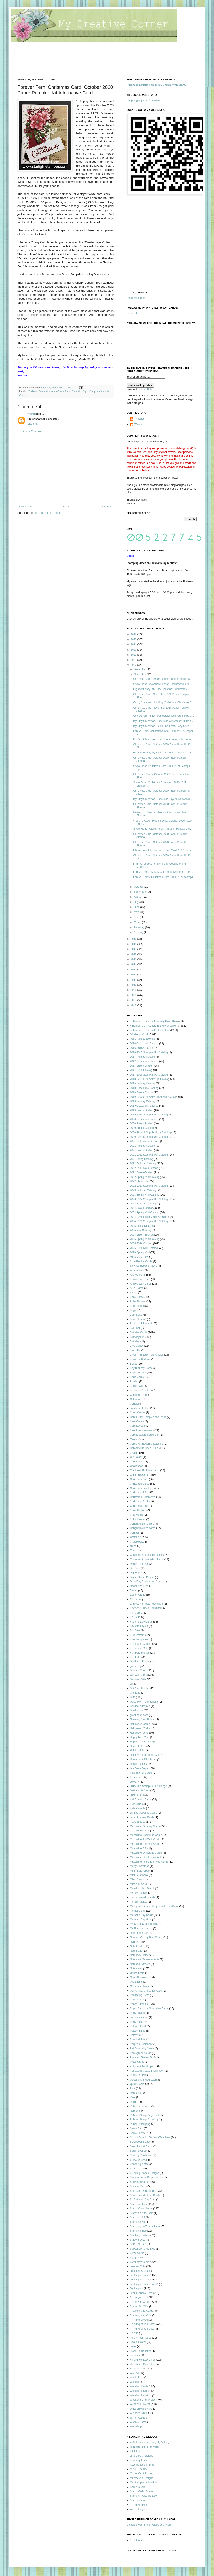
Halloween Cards (140, 1723)
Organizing (136, 1981)
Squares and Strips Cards (145, 2195)
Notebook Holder (140, 1955)
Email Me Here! (136, 297)
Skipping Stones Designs (144, 2173)
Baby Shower (137, 1301)
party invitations (139, 2017)
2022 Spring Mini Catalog (144, 1177)
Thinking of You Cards (142, 2324)
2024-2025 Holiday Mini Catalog (148, 1216)
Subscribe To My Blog (142, 2248)
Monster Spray (138, 1901)
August (138, 896)
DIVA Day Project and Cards (146, 1581)
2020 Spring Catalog (142, 1127)
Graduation (136, 1710)
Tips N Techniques (140, 2337)
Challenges (136, 1465)
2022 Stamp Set (139, 1181)
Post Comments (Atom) (47, 512)
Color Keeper (137, 1519)
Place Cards (137, 2061)
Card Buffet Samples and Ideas (148, 1417)
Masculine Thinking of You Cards (149, 1861)
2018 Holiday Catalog (142, 1083)
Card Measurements (142, 1430)
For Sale (135, 1630)
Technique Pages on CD (144, 2284)
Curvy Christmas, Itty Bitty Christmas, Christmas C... (163, 702)
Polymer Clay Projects (143, 2066)
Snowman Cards (139, 2181)
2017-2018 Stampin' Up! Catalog (149, 1074)
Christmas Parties (140, 1501)
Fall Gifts (135, 1617)
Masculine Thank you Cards (146, 1857)
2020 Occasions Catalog (144, 1119)
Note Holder (137, 1946)
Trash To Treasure (140, 2350)
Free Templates (139, 1639)
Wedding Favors (139, 2390)
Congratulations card (142, 1523)
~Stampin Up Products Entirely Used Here (154, 1025)
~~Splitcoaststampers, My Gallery (149, 2442)
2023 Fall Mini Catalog (143, 1190)
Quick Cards (137, 2084)
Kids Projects (137, 1808)
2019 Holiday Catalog (142, 1101)
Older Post (106, 506)
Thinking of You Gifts (142, 2328)
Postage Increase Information (147, 2070)
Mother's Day (137, 1910)
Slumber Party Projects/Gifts (146, 2177)
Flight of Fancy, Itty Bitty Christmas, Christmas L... (162, 689)
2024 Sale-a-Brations (142, 1207)
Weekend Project (140, 2404)
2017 (134, 949)
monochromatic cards (142, 1897)
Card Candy (137, 1421)
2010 (134, 984)
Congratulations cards (142, 1528)
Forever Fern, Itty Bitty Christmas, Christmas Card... (163, 871)
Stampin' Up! (137, 2217)
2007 (134, 1000)
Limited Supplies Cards (143, 1812)
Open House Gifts (140, 1977)
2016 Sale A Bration (141, 1047)
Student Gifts (137, 2239)
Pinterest (132, 313)
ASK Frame (136, 1288)
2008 (134, 995)
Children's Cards (139, 1474)
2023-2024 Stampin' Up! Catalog (149, 1199)
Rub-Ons (135, 2110)
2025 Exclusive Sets (142, 1225)
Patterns (135, 2035)
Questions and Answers (143, 2079)
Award (133, 1292)
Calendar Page (138, 1394)
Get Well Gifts (138, 1679)
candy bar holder (139, 1408)
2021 (134, 659)
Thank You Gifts (139, 2306)
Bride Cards (137, 1377)
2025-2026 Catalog (141, 1243)
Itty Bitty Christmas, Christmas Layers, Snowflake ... (163, 799)
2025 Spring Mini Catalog (144, 1239)
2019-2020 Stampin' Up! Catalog (149, 1114)
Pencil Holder (137, 2039)
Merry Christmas (139, 1866)
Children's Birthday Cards (145, 1470)
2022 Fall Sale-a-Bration (144, 1168)
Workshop (136, 2426)
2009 (134, 989)
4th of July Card (139, 1257)
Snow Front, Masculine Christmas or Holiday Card (162, 828)
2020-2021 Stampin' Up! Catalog (149, 1136)
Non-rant (135, 1941)
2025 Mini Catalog (140, 1230)
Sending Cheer (138, 2150)
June (137, 907)
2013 (134, 969)
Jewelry (134, 1781)
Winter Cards (137, 2417)
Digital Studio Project (142, 1577)
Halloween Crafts (140, 1728)
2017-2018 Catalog (141, 1070)
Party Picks (136, 2021)
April (137, 917)
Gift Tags (135, 1692)
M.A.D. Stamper (139, 2469)
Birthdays (135, 1341)
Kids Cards (136, 1804)
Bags (133, 1310)
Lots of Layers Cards (142, 1817)
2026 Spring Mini (140, 1252)
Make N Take (137, 1821)
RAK (132, 2088)
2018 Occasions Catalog (144, 1088)
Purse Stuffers (138, 2075)
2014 (134, 964)
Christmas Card (139, 1479)
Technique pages (140, 2279)
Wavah (31, 413)
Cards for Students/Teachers (146, 1443)
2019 (134, 938)
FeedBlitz (146, 389)
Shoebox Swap (139, 2159)
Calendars (136, 1399)
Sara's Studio (137, 2487)
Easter (134, 1590)
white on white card (141, 2408)
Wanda (138, 424)
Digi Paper (136, 1572)
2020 (134, 664)
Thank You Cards (140, 2301)
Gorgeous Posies (140, 1706)
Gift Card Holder (139, 1688)
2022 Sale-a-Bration (141, 1172)
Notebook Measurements (144, 1959)
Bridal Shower (138, 1372)
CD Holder (136, 1457)
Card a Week (137, 1412)
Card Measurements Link (144, 1434)
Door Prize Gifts (139, 1586)
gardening (136, 1666)
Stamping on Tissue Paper (145, 2226)
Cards (133, 1439)
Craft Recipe (137, 1541)
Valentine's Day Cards (142, 2359)
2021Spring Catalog (141, 1159)
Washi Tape (136, 2377)
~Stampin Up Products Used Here (149, 1030)
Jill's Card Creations (141, 2455)
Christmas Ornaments (142, 1497)
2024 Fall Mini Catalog (143, 1203)
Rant (132, 2097)
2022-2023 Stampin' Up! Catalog (149, 1185)
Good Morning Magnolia (144, 1701)
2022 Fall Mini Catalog (143, 1163)
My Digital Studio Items (143, 1923)
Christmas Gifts (139, 1492)
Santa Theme (138, 2133)
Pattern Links (137, 2030)
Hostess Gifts (137, 1763)
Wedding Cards (139, 2386)
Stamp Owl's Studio (141, 2491)
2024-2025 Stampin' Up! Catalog (149, 1221)
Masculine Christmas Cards (146, 1834)
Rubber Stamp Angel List (144, 2115)
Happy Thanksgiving (142, 1741)
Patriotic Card (138, 2026)
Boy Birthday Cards (141, 1368)
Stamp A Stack (138, 2204)
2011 (134, 979)
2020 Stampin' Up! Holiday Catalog (150, 1132)
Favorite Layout (139, 1626)
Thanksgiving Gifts (141, 2315)
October (139, 886)
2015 (134, 959)
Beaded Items (138, 1319)
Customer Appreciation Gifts (146, 1554)
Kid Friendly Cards (141, 1799)
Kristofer (139, 418)
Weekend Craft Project (143, 2399)
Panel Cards (137, 1999)
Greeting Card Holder (142, 1719)
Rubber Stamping (140, 2124)
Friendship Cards (140, 1643)
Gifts (132, 1697)
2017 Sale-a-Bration (141, 1065)
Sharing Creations (140, 2155)
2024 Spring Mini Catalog (144, 1212)
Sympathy (136, 2257)
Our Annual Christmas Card (146, 1990)
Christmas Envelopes (142, 1488)
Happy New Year (139, 1737)
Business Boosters (141, 1390)
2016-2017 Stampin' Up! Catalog (149, 1052)
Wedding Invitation (141, 2395)
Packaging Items (139, 1995)
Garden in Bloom (140, 1661)
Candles (135, 1403)
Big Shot (135, 1328)
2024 (134, 644)
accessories (137, 1270)
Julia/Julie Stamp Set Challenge (148, 1786)
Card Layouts (137, 1425)
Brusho (134, 1381)
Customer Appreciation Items (147, 1559)
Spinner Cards (138, 2186)
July (136, 902)
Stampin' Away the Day (143, 2495)
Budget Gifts (137, 1385)
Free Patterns (138, 1634)
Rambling (135, 2092)
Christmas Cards (55, 391)
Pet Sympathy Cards (142, 2048)
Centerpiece (137, 1461)
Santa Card (136, 2128)
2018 (134, 944)
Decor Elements (139, 1563)
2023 (134, 649)
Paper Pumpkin (73, 391)
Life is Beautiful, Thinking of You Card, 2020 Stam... (163, 850)
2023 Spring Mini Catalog (144, 1194)
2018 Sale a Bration (141, 1092)
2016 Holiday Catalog (142, 1038)
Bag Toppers (137, 1305)
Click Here (136, 2540)
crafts (133, 1546)
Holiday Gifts (137, 1750)
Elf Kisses (136, 1599)
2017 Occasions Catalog (144, 1061)
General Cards (138, 1670)
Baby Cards (137, 1296)
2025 (134, 639)
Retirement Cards (140, 2106)
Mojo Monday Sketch (142, 1888)
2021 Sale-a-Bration (141, 1150)
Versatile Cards (139, 2368)
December (140, 669)
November (140, 674)
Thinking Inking (139, 2504)
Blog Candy (136, 1345)
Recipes (134, 2101)
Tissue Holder (138, 2342)
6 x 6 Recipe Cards (141, 1261)
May (137, 912)
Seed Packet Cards (141, 2146)
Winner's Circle (138, 2413)
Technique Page (139, 2275)
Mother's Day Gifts (140, 1919)
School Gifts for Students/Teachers (150, 2137)
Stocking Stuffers (140, 2235)
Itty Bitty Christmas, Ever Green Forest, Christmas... (163, 739)
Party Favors (137, 2012)
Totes (133, 2346)
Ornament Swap (139, 1986)
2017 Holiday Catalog (142, 1056)
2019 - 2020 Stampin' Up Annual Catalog (153, 1096)
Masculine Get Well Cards (145, 1843)
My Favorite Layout (141, 1928)
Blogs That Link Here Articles (147, 1354)
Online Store (137, 1973)
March (138, 922)
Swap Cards (137, 2253)
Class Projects (138, 1510)
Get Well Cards (139, 1674)
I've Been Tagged (140, 1768)
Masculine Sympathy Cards (146, 1852)
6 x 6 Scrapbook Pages (143, 1265)
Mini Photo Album (140, 1870)
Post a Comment (32, 431)
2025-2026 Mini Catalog (144, 1248)
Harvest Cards (138, 1746)
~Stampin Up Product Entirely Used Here (154, 1021)
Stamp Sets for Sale (141, 2213)
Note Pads (136, 1950)
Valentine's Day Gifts (142, 2364)
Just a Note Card (140, 1790)
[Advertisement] (107, 62)
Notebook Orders (140, 1964)
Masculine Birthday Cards (145, 1826)
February (139, 927)
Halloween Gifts (139, 1732)
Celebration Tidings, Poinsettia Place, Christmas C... (163, 715)
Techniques (136, 2288)
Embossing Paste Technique (146, 1603)
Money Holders (139, 1892)
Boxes (133, 1363)
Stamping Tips (138, 2230)
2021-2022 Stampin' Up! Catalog (149, 1154)
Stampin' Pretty (139, 2500)
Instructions (136, 1777)
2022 (134, 654)
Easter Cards (137, 1594)
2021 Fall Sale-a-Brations (144, 1141)
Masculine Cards (139, 1830)
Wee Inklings (137, 2509)
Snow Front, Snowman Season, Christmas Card (161, 684)
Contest (134, 1532)
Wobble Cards (138, 2422)
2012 (134, 974)
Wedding (135, 2381)
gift (131, 1683)
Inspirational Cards (141, 1772)
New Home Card (139, 1932)
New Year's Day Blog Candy (146, 1937)
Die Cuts (135, 1568)
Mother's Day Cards (141, 1915)
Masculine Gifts (139, 1848)
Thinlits (134, 2333)
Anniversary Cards (141, 1283)
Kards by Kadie (139, 2460)
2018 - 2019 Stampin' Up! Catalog (149, 1079)
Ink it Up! (135, 2451)
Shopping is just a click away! (144, 100)
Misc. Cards (137, 1879)
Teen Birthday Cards (142, 2293)
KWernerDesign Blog (142, 2464)
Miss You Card (138, 1884)
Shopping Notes (139, 2164)
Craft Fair (135, 1537)
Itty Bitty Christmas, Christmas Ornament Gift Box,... (163, 721)
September (140, 891)
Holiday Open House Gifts (145, 1754)
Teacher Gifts (137, 2266)
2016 (134, 954)
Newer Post (25, 506)
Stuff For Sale (138, 2244)
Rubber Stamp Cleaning (144, 2119)
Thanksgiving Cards (141, 2310)
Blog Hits (135, 1350)
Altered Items (137, 1274)
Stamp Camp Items (141, 2208)
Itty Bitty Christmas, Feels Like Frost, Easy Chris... (162, 726)
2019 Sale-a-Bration (141, 1110)
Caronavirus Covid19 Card (145, 1448)
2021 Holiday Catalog (142, 1145)
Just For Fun (137, 1795)
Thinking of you (139, 2319)
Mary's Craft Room (141, 2473)
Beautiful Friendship (141, 1323)
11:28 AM (32, 423)
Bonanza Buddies (140, 1359)
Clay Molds (136, 1514)
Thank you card (139, 2297)
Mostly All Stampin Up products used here (154, 1906)
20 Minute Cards (36, 391)
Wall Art (134, 2373)
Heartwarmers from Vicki (144, 2446)
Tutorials (135, 2355)
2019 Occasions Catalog (144, 1105)
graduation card (139, 1715)
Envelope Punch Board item (146, 1608)
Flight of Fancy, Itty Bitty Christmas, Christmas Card (163, 752)
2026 (134, 634)
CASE (133, 1452)
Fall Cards (136, 1612)
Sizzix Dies (136, 2168)
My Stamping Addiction (143, 2482)
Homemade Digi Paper (143, 1759)
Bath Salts (136, 1314)
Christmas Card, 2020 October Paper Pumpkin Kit (162, 678)
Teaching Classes (140, 2270)
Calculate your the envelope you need (149, 2524)
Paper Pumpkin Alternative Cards (149, 2008)
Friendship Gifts (139, 1648)
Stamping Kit (137, 2221)
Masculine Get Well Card (144, 1839)
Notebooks (136, 1968)
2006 (134, 1005)
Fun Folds (136, 1657)
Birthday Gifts (138, 1337)
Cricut (133, 1550)
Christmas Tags (139, 1505)
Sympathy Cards (139, 2261)
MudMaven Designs (141, 2478)
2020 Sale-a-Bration (141, 1123)
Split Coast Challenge (142, 2190)
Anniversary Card (140, 1279)
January (139, 932)
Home (66, 506)
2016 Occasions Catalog (144, 1043)
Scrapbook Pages (140, 2141)
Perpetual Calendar (141, 2044)
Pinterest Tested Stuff (142, 2057)
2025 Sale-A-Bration (142, 1234)
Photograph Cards (140, 2053)
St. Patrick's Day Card (142, 2199)
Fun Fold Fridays (140, 1652)
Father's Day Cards (141, 1621)
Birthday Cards (138, 1332)
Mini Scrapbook (139, 1875)
